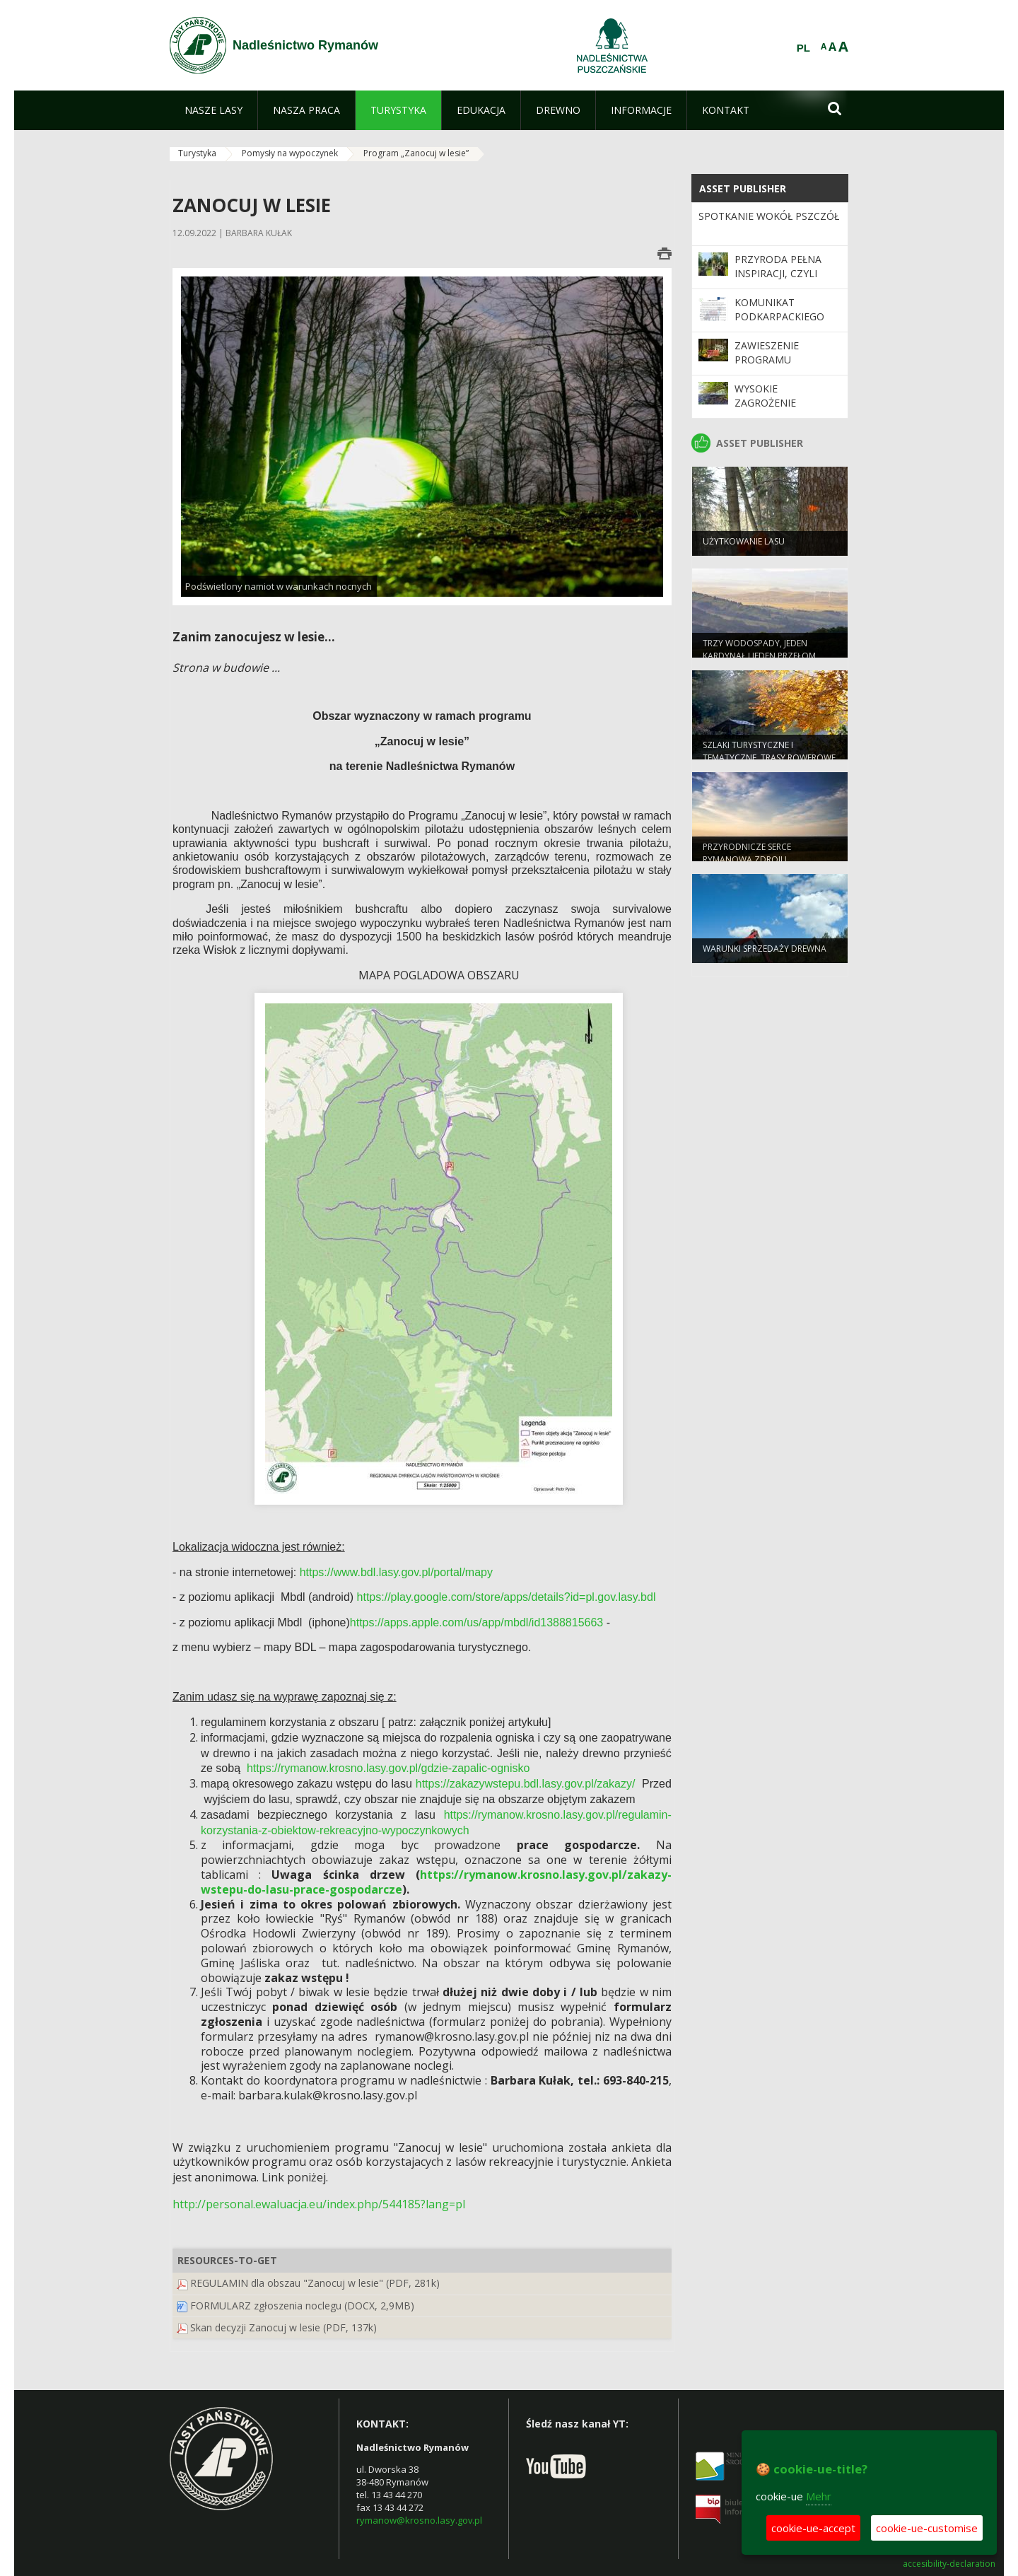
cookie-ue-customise (927, 2528)
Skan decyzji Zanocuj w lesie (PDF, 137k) (283, 2327)
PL (803, 48)
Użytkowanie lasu (744, 547)
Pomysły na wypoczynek (290, 153)
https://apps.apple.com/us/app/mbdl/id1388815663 (476, 1622)
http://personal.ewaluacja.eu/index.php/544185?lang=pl (318, 2204)
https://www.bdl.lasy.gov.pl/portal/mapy (396, 1572)
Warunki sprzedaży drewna (764, 954)
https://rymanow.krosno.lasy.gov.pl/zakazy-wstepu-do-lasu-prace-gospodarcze (436, 1882)
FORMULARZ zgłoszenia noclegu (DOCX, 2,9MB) (302, 2305)
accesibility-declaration (949, 2564)
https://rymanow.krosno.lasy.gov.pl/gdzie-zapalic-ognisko (388, 1768)
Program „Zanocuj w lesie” (416, 153)
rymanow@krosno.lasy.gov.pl (419, 2520)
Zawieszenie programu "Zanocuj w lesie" (781, 360)
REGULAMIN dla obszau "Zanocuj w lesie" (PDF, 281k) (315, 2283)
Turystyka (197, 153)
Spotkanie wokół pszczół (768, 216)
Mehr (818, 2496)
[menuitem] (213, 110)
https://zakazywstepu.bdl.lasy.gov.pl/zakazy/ (526, 1784)
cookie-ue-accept (813, 2528)
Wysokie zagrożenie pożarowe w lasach (768, 410)
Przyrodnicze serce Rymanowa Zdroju (747, 858)
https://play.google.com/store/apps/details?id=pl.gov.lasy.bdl (506, 1597)
